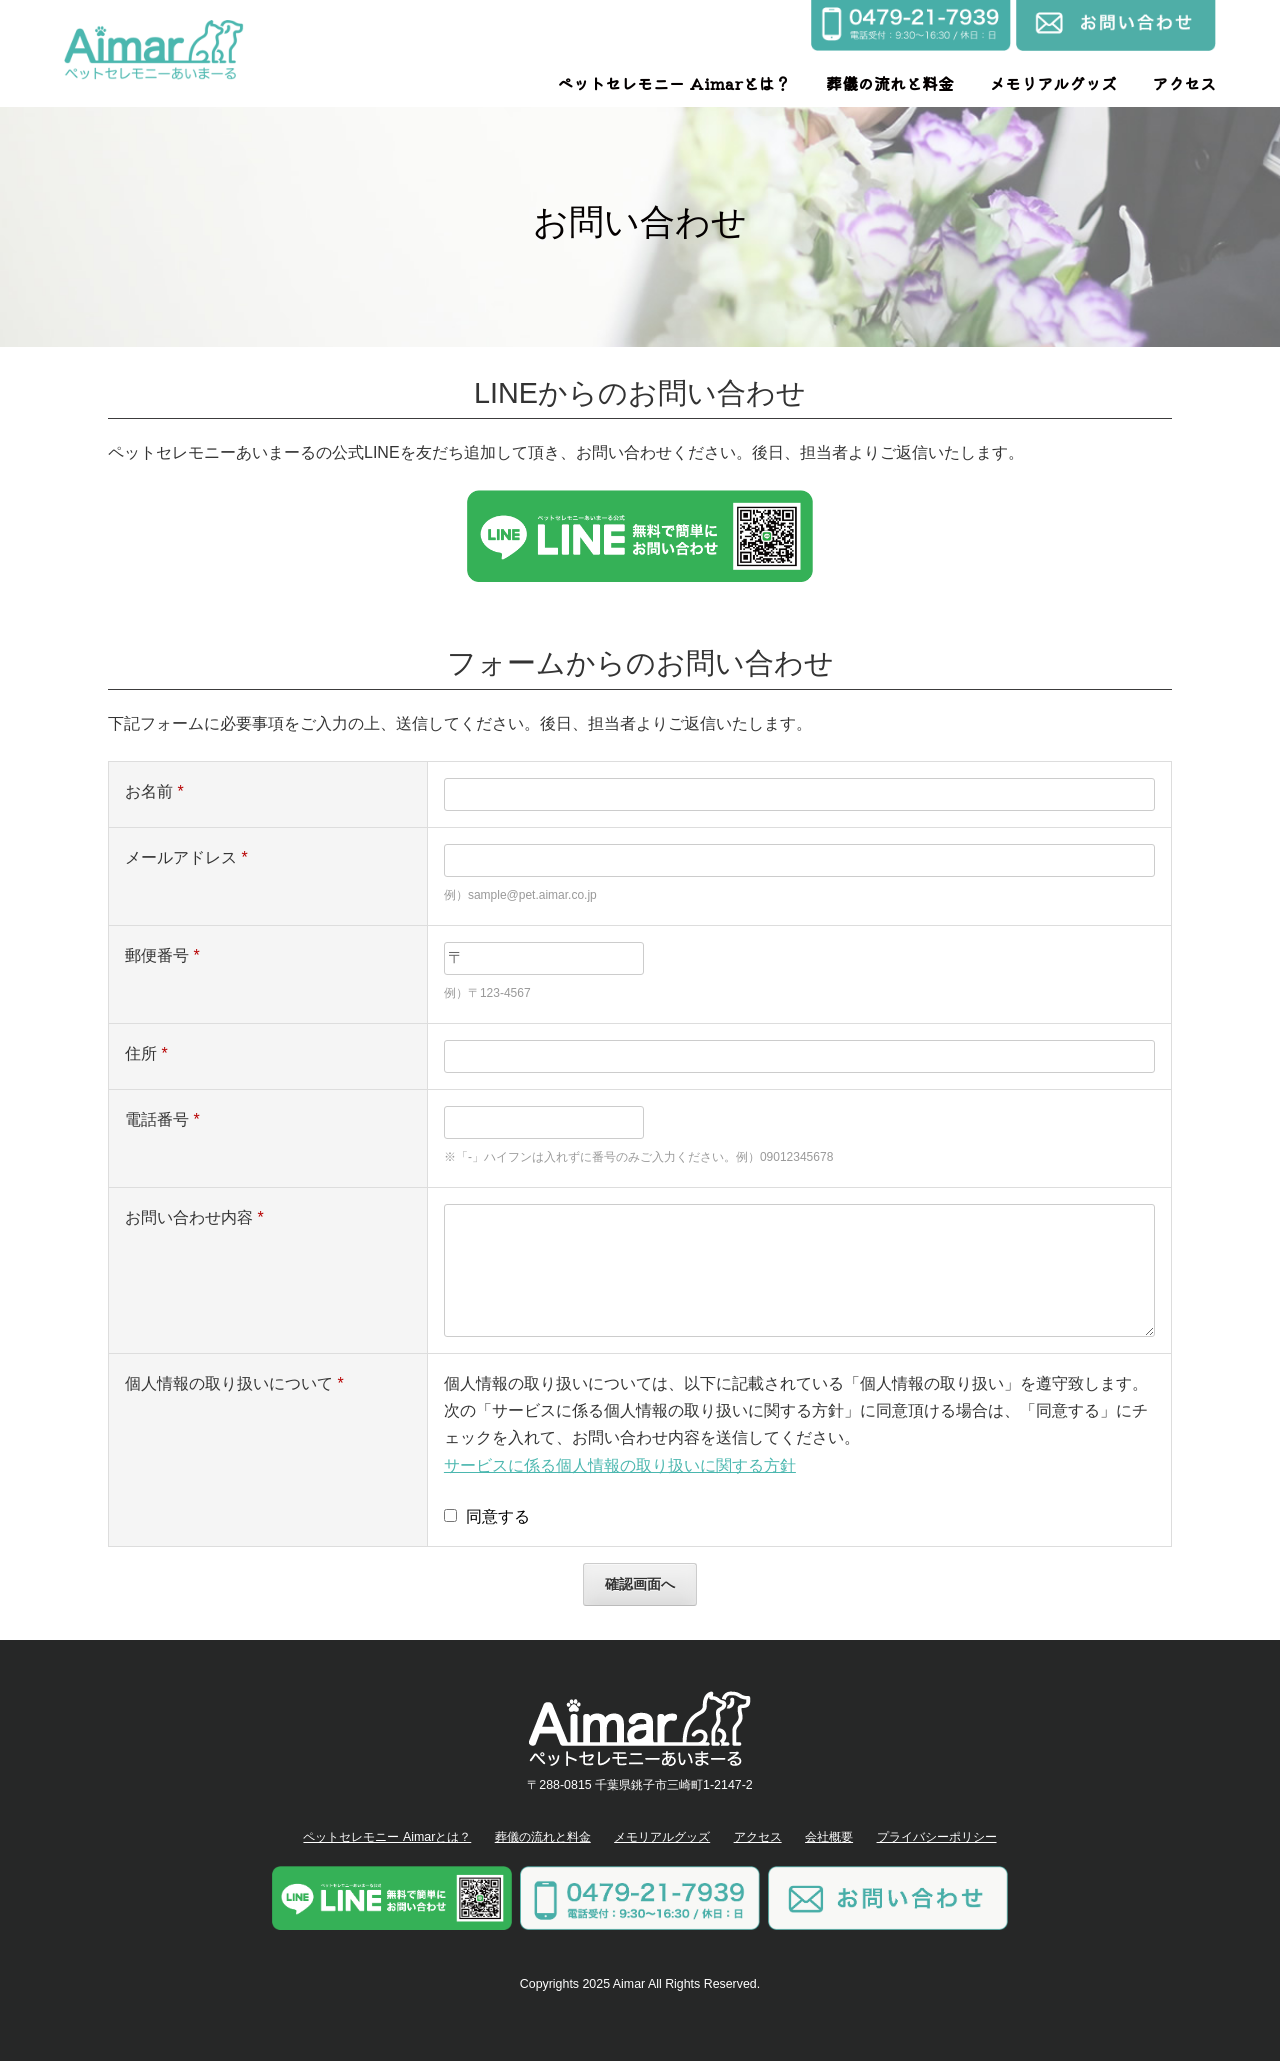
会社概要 (829, 1837)
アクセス (1184, 83)
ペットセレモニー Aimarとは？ (674, 83)
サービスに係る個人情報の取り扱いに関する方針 (620, 1465)
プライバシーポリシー (937, 1837)
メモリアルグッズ (1053, 83)
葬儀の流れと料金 (890, 83)
